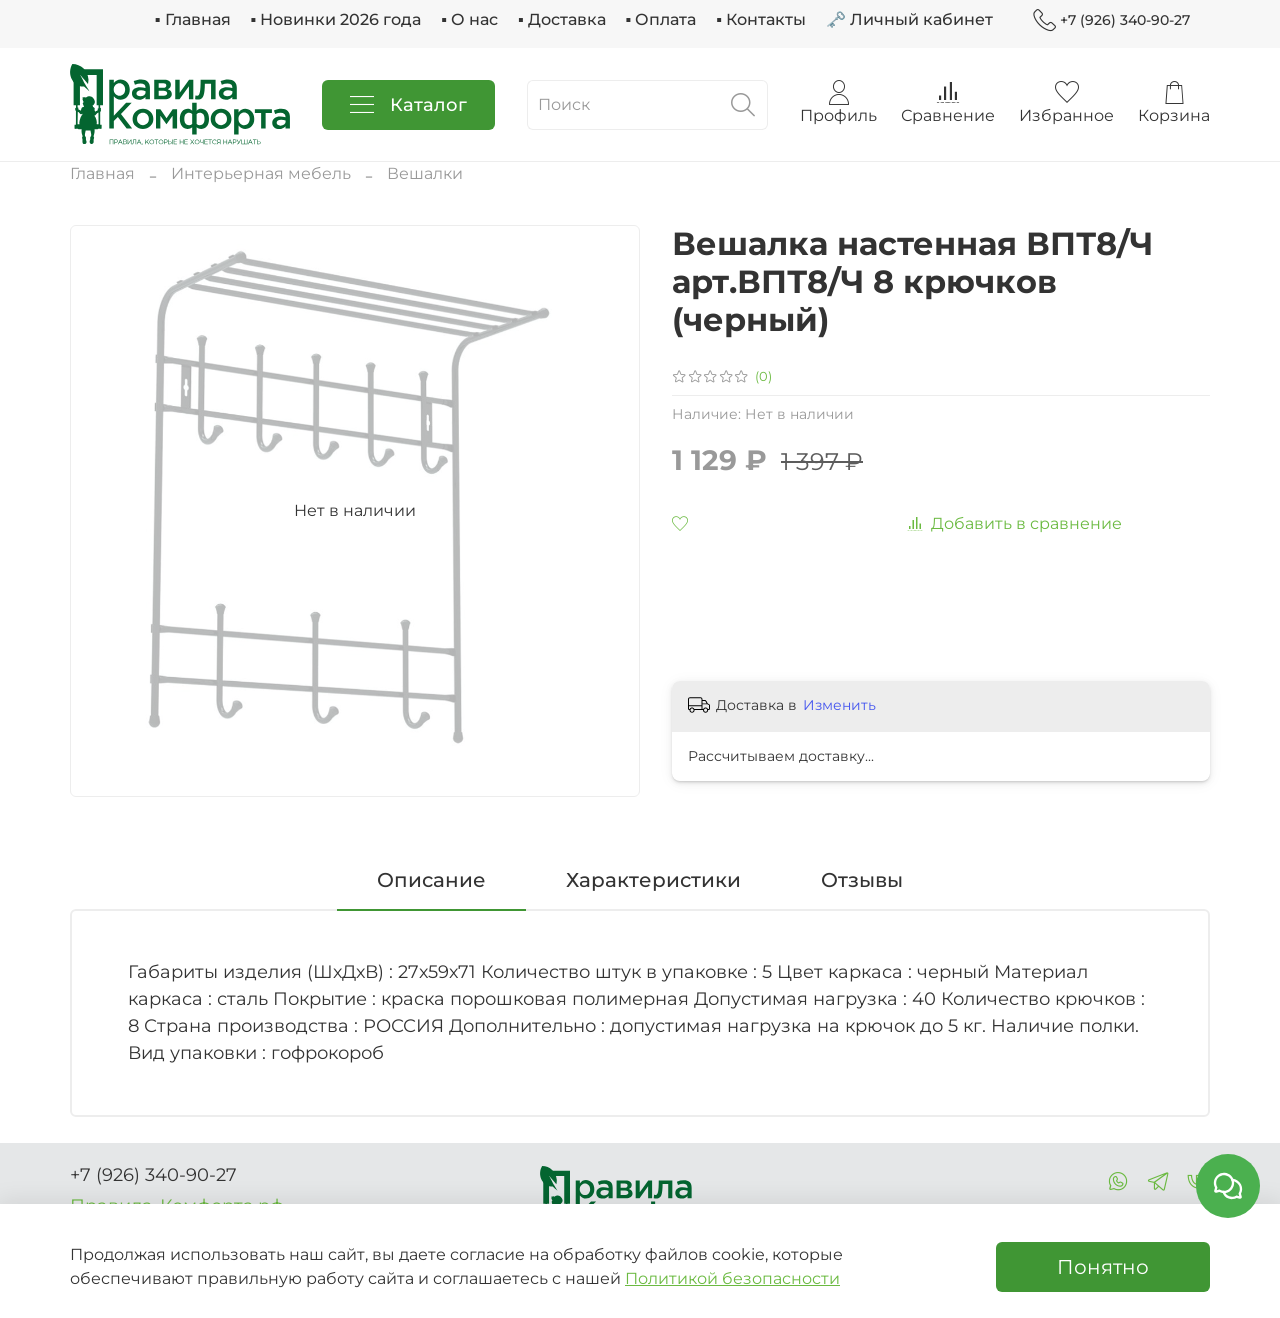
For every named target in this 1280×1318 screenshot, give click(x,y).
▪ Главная (193, 19)
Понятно (1103, 1267)
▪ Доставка (562, 19)
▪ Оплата (661, 19)
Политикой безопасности (732, 1278)
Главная (102, 173)
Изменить (839, 705)
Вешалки (425, 173)
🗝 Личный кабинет (909, 19)
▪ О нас (469, 19)
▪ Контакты (761, 19)
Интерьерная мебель (261, 173)
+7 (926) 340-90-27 (1111, 20)
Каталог (408, 105)
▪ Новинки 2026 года (336, 19)
